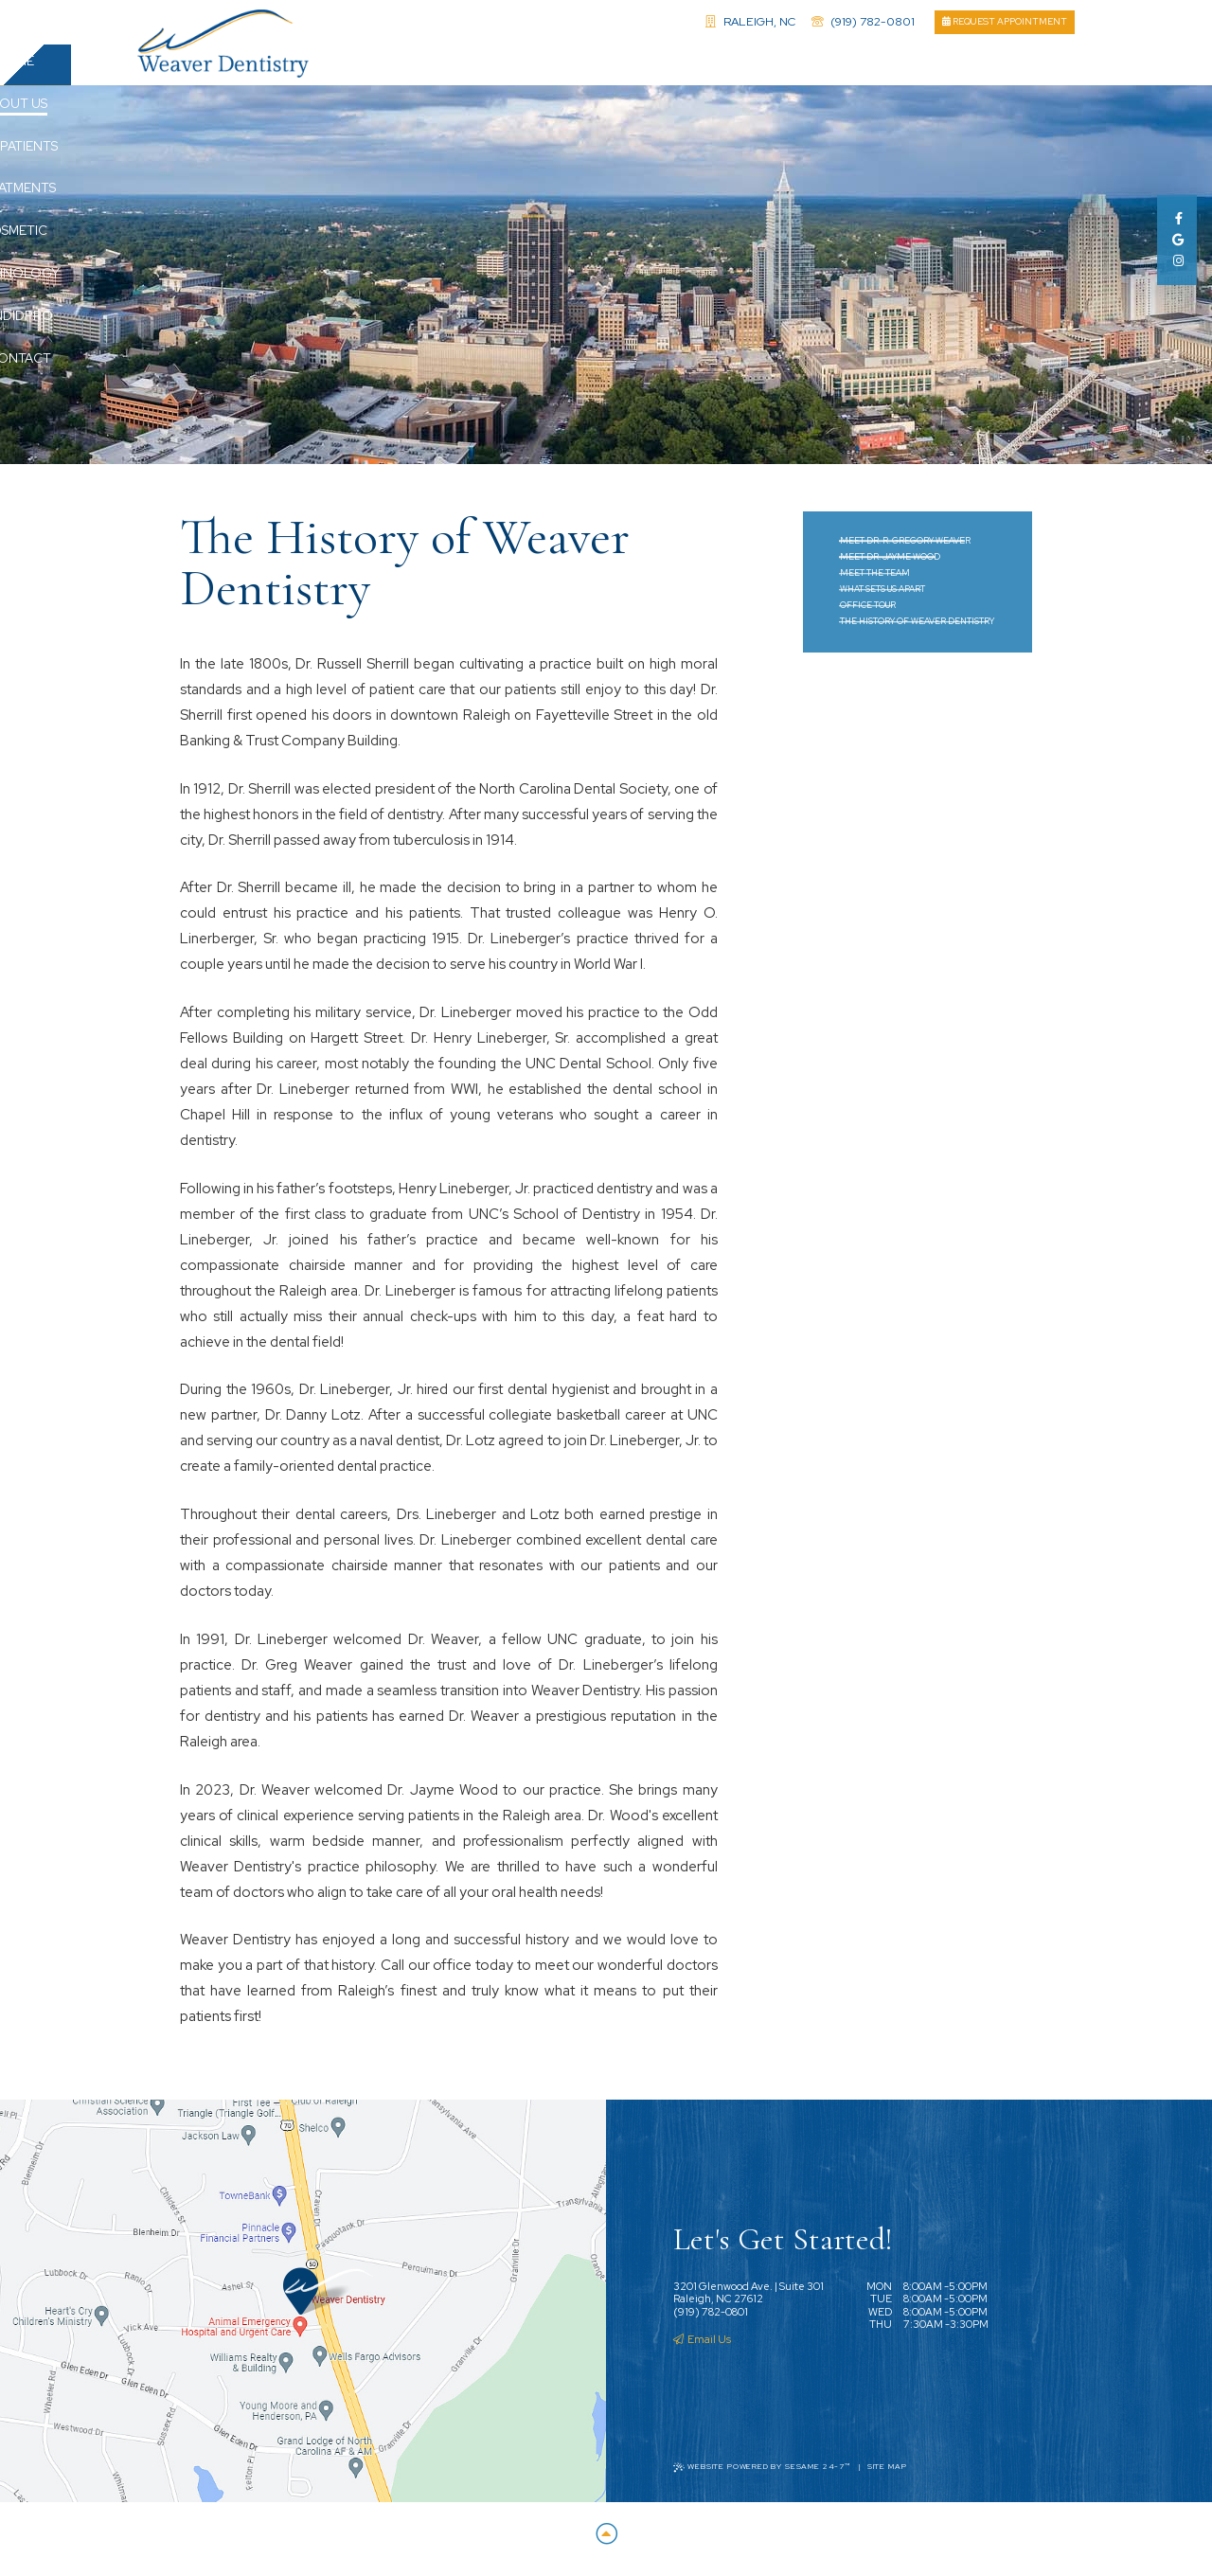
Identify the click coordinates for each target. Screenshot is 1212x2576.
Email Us (702, 2346)
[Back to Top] (606, 2542)
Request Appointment (1004, 21)
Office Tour (868, 612)
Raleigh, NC (750, 21)
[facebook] (1176, 218)
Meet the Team (875, 580)
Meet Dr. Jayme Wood (890, 564)
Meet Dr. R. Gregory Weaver (905, 548)
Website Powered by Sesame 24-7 (762, 2474)
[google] (1176, 240)
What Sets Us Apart (882, 596)
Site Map (887, 2474)
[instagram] (1176, 261)
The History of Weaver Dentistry (917, 629)
